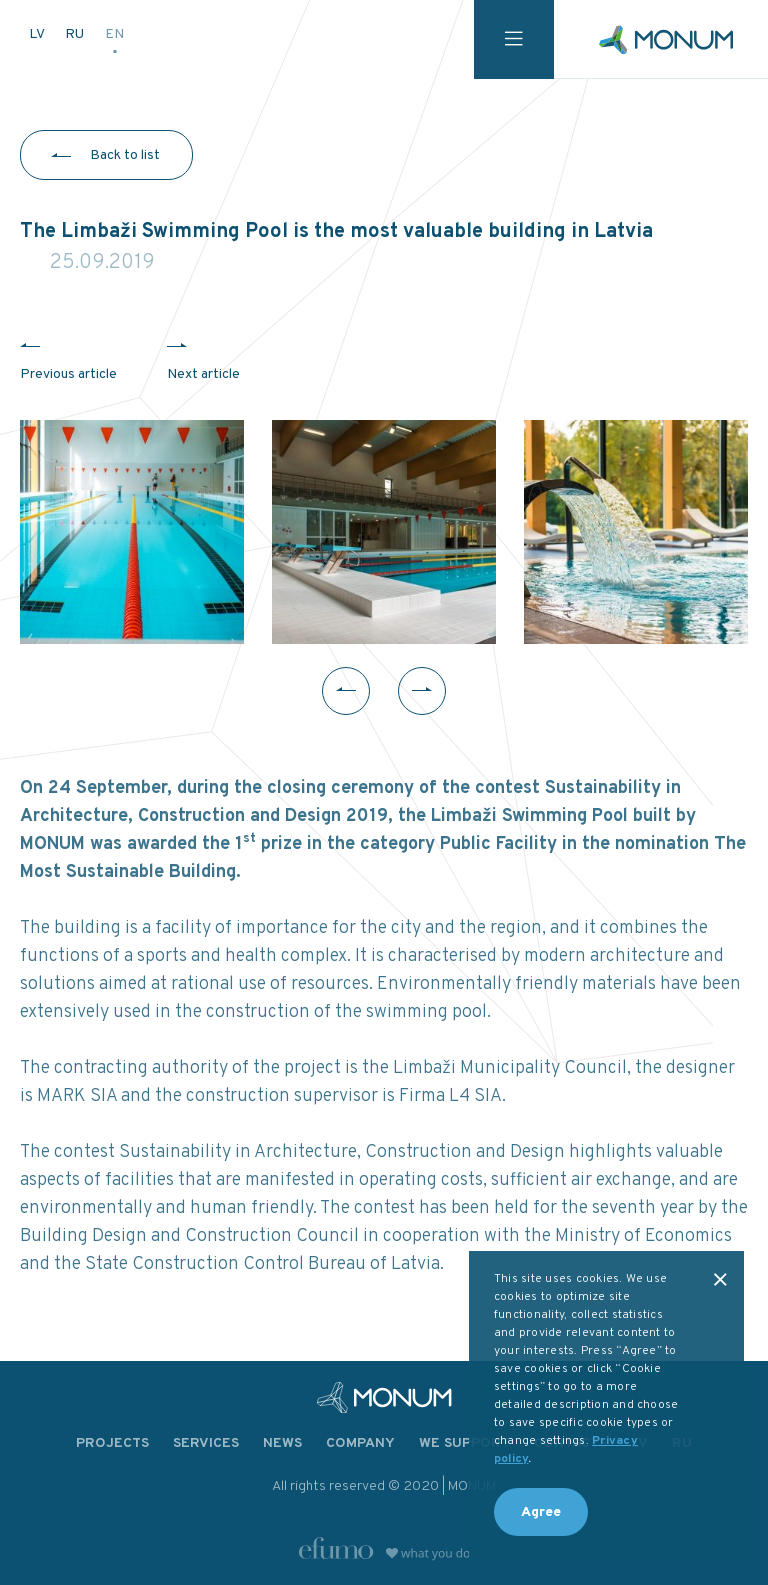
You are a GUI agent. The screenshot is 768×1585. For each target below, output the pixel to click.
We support (464, 1443)
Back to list (125, 155)
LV (38, 34)
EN (114, 34)
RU (76, 34)
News (282, 1443)
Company (360, 1443)
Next (422, 691)
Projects (112, 1443)
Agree (541, 1512)
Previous (346, 691)
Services (206, 1443)
